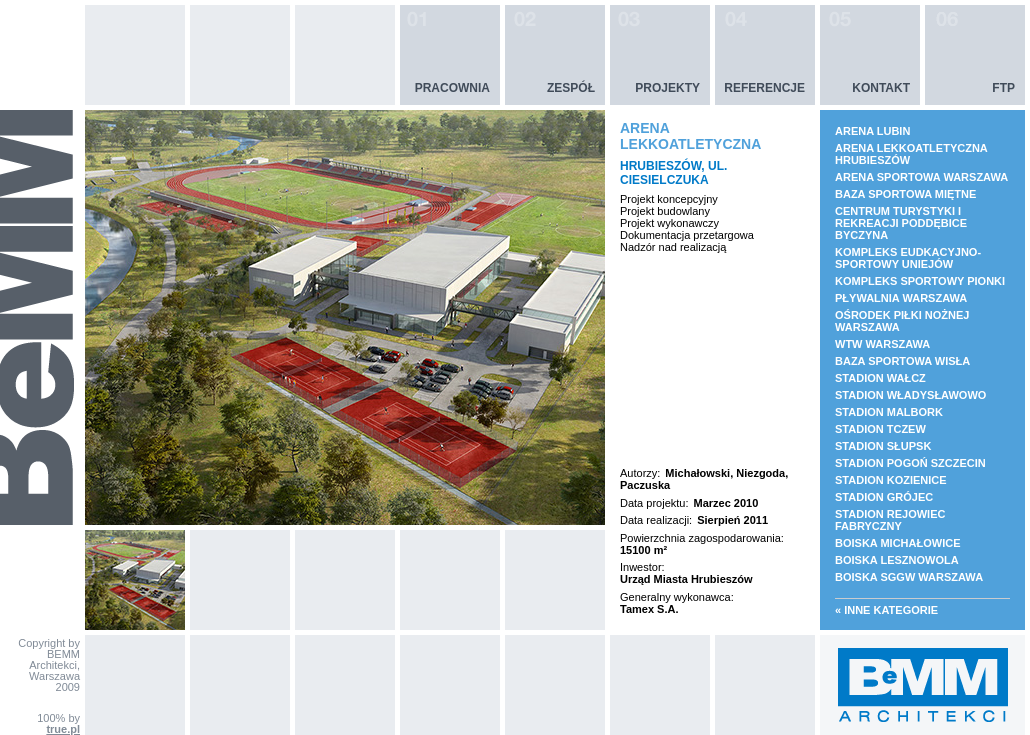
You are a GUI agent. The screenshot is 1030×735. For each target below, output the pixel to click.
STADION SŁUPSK (883, 446)
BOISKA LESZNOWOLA (897, 560)
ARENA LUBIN (872, 131)
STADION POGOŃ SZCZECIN (910, 463)
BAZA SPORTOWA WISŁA (902, 361)
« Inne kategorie (886, 610)
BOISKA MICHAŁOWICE (897, 543)
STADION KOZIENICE (891, 480)
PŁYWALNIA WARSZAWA (901, 298)
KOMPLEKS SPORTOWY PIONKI (920, 281)
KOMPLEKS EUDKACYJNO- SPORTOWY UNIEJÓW (908, 258)
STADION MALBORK (889, 412)
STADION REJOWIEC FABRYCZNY (890, 520)
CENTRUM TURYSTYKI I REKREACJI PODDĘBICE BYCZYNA (901, 223)
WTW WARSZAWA (882, 344)
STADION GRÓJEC (884, 497)
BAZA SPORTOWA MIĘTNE (905, 194)
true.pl (63, 729)
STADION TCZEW (880, 429)
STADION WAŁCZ (880, 378)
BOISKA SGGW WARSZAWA (909, 577)
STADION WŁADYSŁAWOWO (910, 395)
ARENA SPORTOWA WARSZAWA (921, 177)
